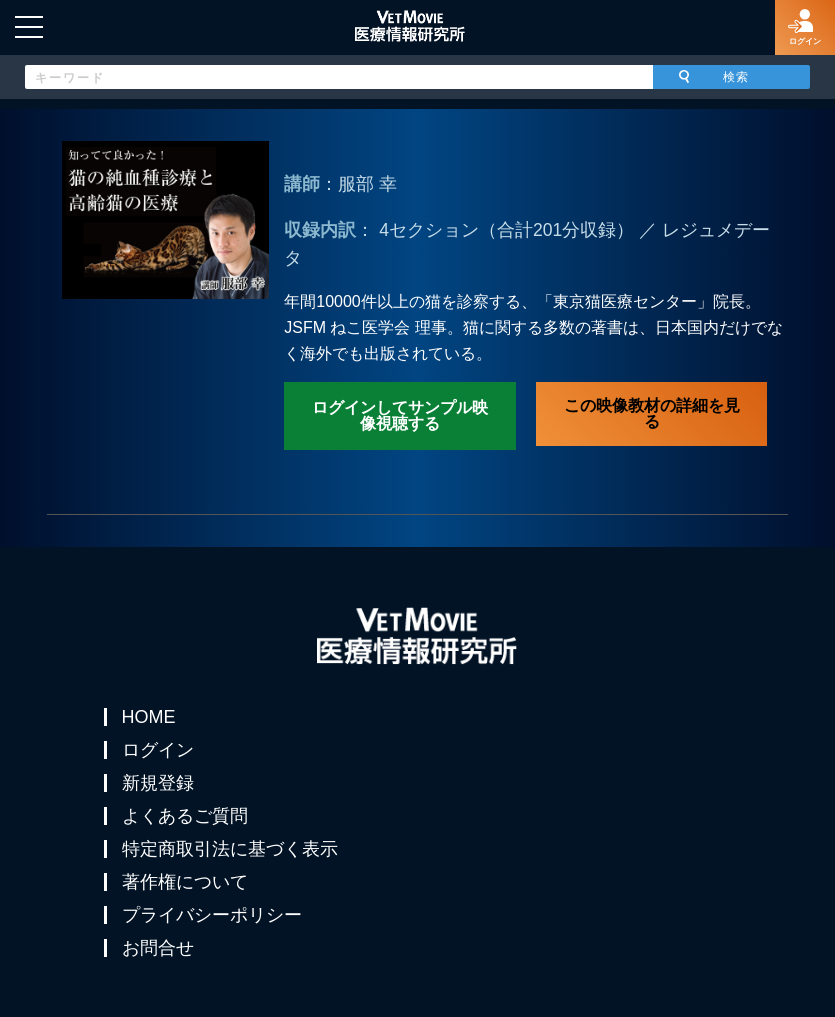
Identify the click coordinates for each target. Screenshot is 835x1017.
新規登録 (158, 783)
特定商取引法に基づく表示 (230, 849)
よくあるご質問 (185, 816)
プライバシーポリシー (212, 915)
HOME (149, 717)
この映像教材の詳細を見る (652, 413)
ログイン (158, 750)
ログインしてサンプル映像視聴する (400, 415)
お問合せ (158, 948)
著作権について (185, 882)
